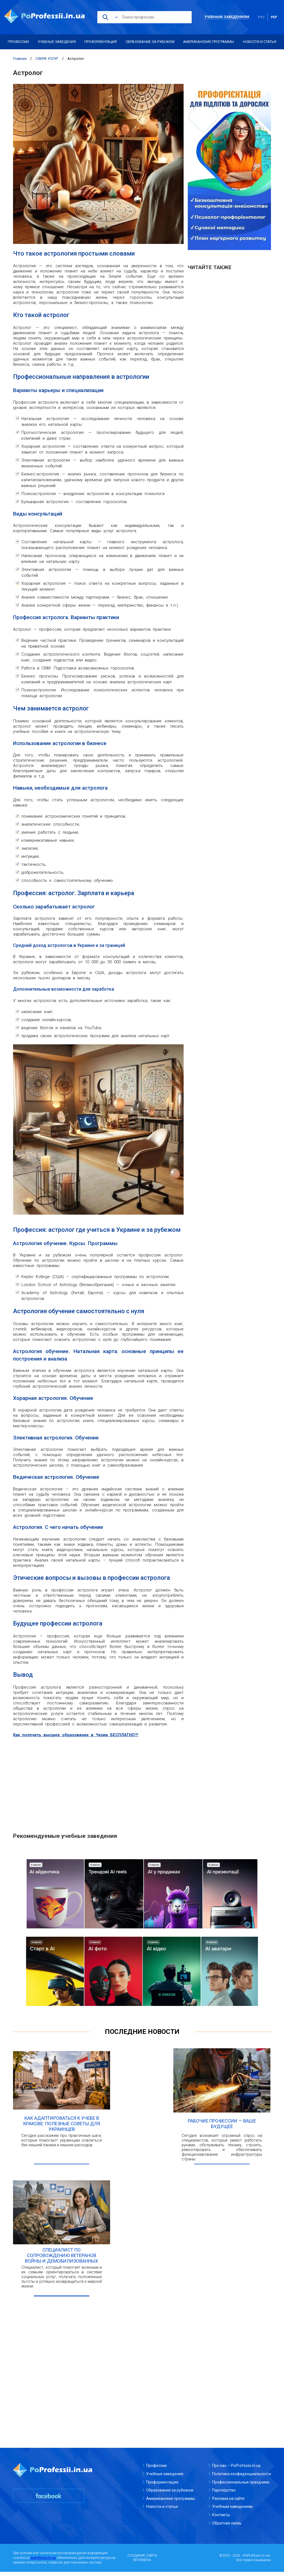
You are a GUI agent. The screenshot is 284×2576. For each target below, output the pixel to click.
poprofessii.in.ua (43, 2562)
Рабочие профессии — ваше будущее (222, 2125)
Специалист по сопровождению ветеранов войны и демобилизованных (61, 2259)
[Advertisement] (98, 1782)
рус (261, 17)
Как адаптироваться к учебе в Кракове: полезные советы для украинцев (61, 2125)
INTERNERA (142, 2564)
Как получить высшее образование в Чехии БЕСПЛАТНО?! (77, 1734)
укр (273, 17)
